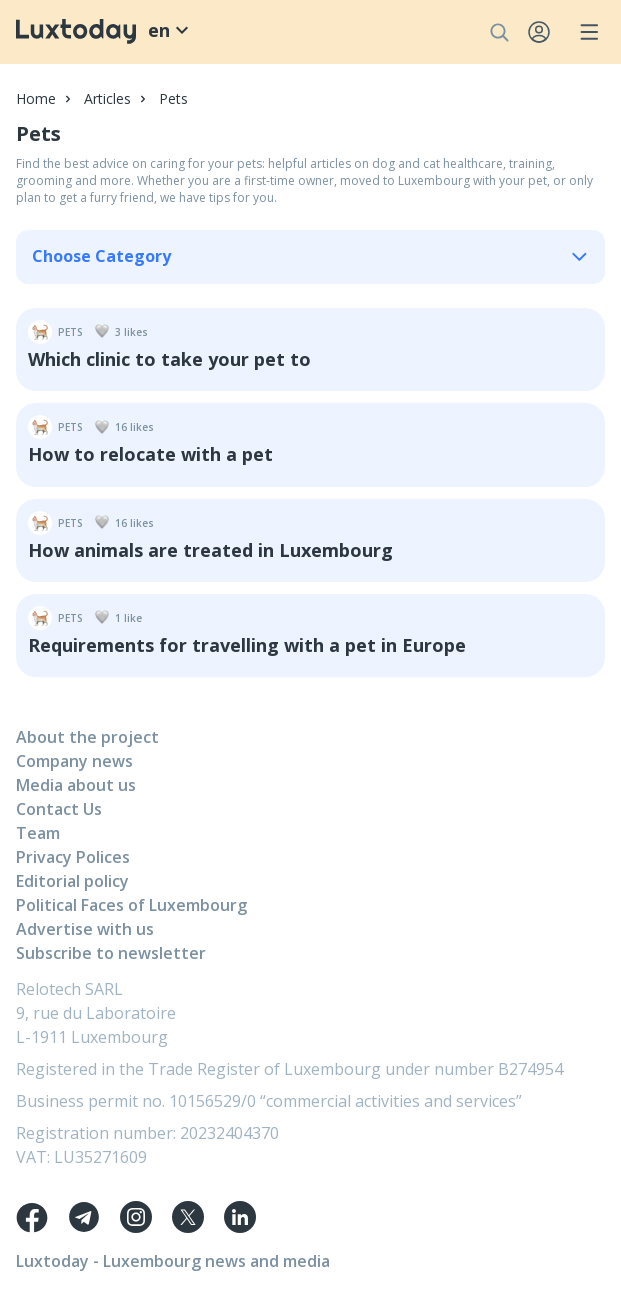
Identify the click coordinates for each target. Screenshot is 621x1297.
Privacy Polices (73, 857)
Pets (173, 98)
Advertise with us (85, 929)
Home (36, 98)
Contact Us (59, 809)
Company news (74, 761)
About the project (87, 737)
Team (38, 833)
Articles (107, 98)
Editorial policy (72, 881)
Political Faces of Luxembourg (131, 905)
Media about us (76, 785)
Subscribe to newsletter (111, 953)
